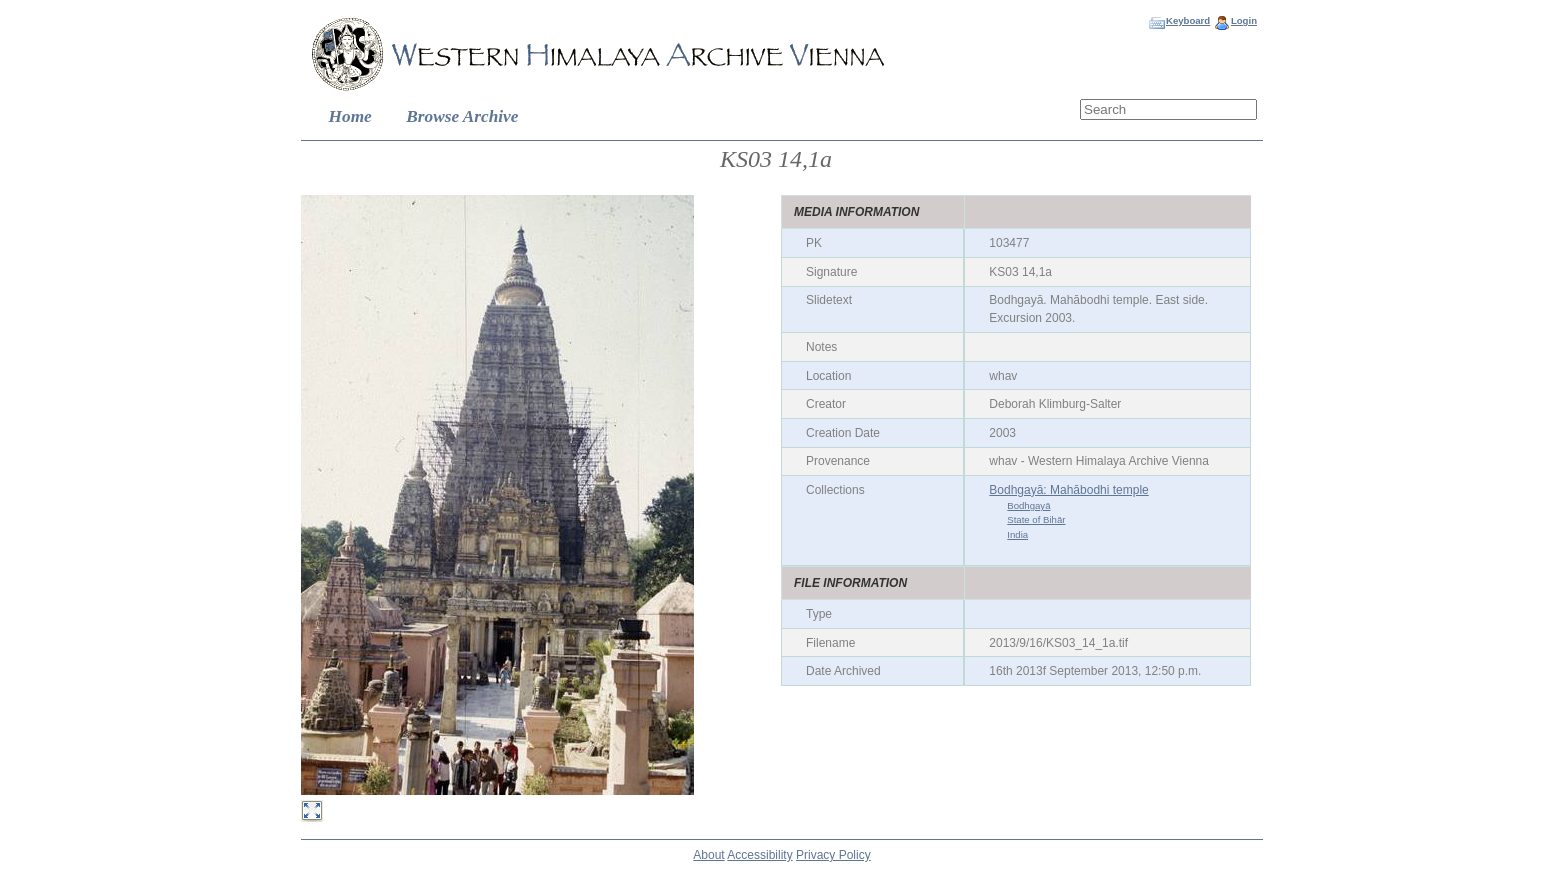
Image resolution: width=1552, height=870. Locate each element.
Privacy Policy (833, 855)
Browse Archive (462, 116)
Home (350, 116)
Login (1244, 20)
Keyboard (1188, 20)
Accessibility (759, 855)
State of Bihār (1036, 519)
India (1017, 534)
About (708, 855)
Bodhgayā (1028, 505)
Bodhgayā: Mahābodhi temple (1068, 490)
